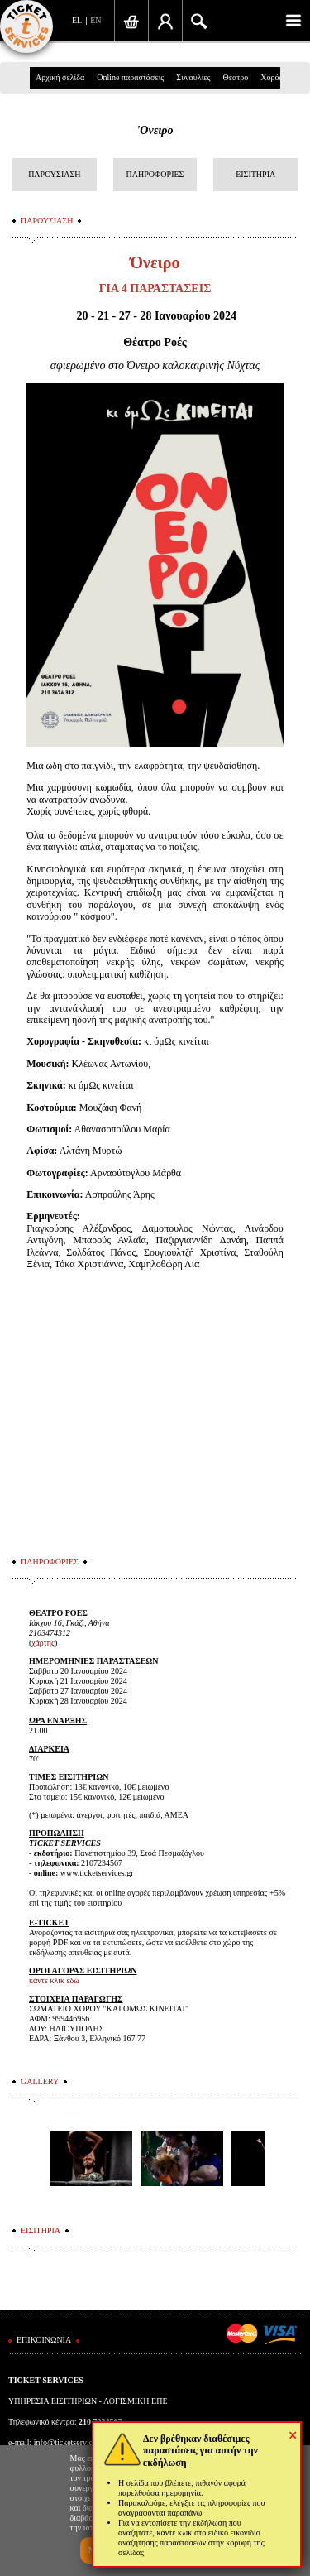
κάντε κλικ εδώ (54, 1980)
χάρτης (43, 1642)
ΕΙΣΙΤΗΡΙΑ (255, 174)
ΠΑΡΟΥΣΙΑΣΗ (54, 174)
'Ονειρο (154, 130)
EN (95, 20)
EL (77, 20)
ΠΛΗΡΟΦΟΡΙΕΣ (155, 174)
